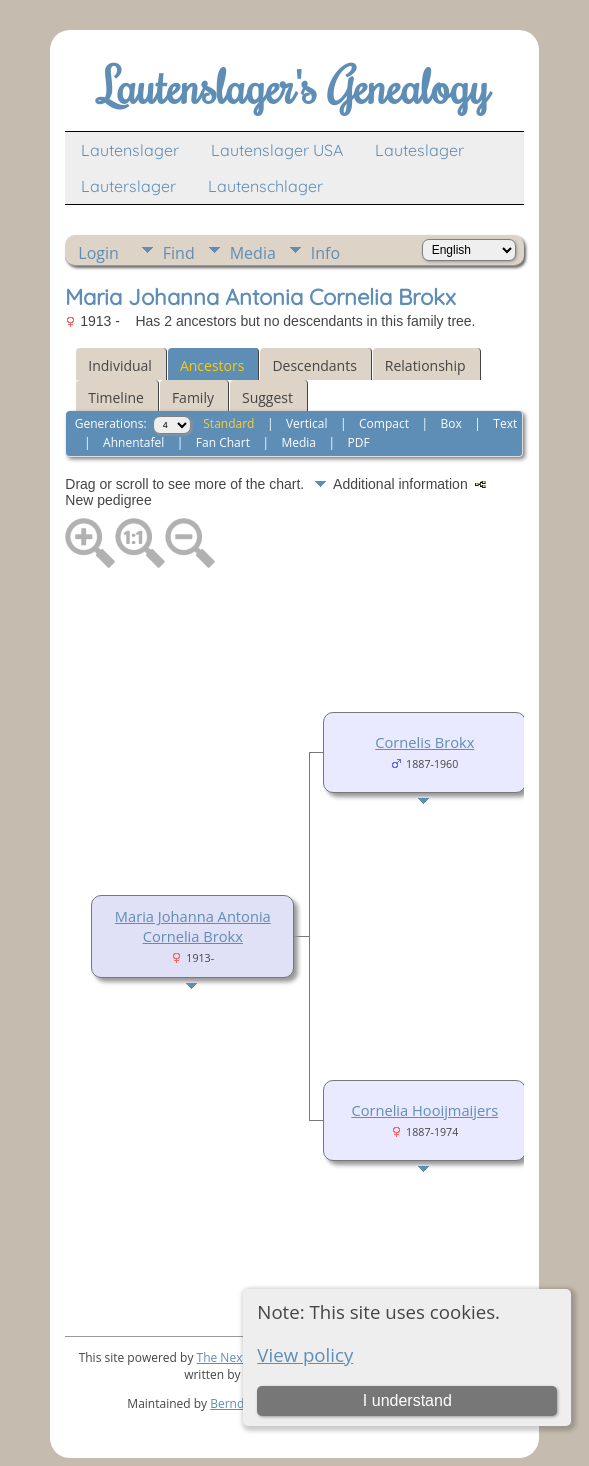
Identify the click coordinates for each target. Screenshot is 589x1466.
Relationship (425, 365)
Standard (228, 423)
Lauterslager (128, 186)
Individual (120, 365)
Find (179, 253)
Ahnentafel (133, 442)
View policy (305, 1354)
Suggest (267, 397)
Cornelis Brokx (424, 742)
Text (505, 423)
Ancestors (212, 365)
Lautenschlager (265, 186)
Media (253, 253)
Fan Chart (223, 442)
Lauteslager (419, 150)
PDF (359, 442)
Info (325, 253)
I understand (407, 1400)
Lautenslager (130, 150)
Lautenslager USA (277, 150)
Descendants (314, 365)
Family (193, 397)
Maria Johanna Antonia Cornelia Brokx (193, 926)
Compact (384, 423)
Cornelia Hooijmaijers (424, 1110)
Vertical (307, 423)
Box (451, 423)
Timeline (116, 397)
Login (98, 253)
